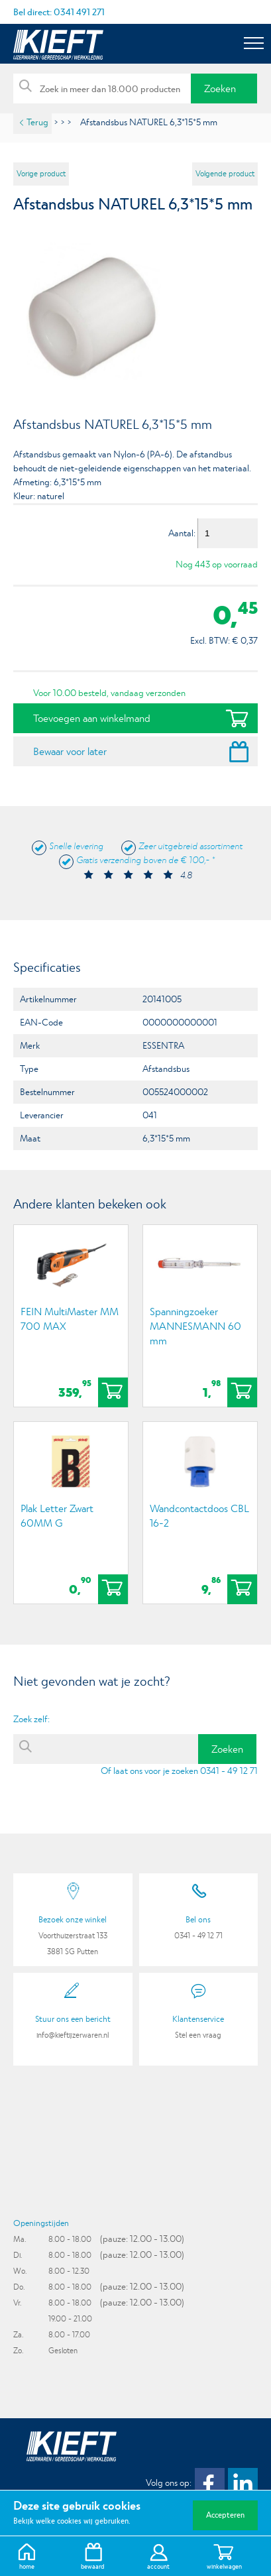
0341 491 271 (79, 12)
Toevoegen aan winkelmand (91, 718)
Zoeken (220, 88)
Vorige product (41, 173)
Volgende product (224, 173)
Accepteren (225, 2515)
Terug (37, 122)
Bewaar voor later (70, 751)
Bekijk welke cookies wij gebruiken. (72, 2521)
